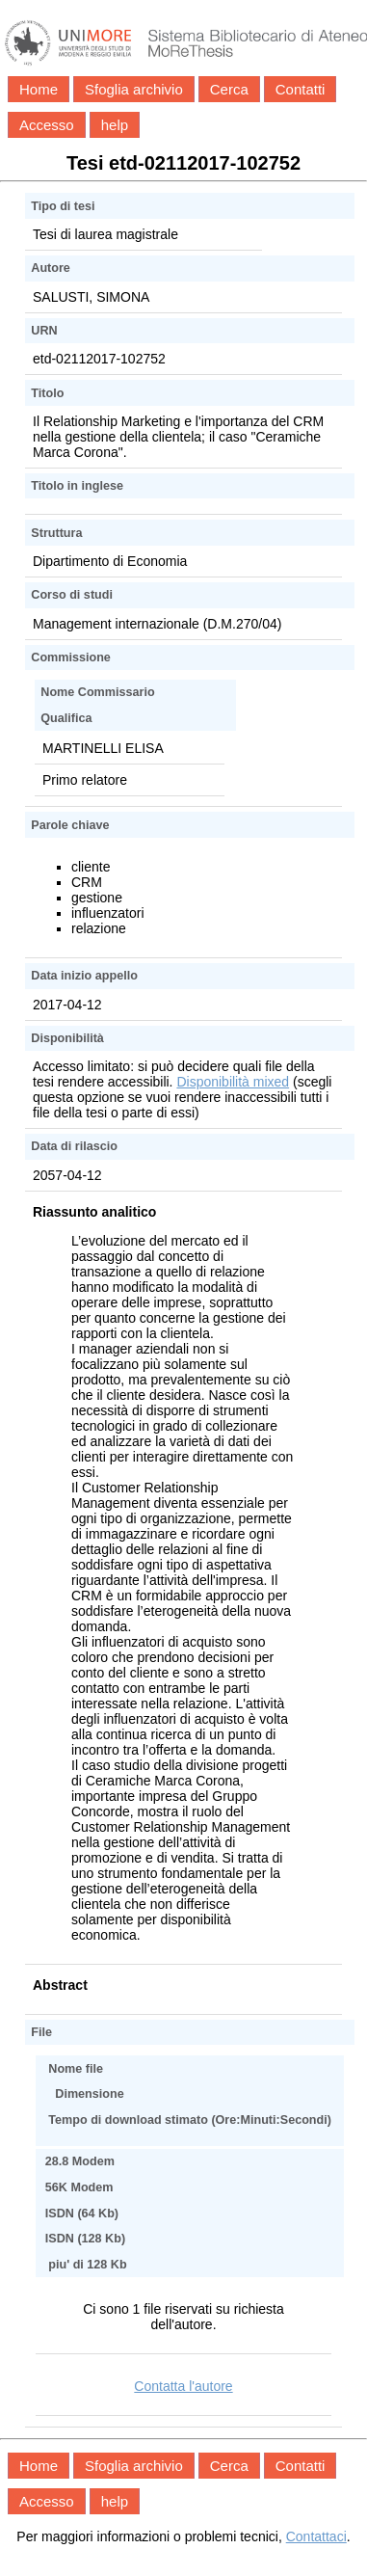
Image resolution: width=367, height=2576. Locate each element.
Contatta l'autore (183, 2386)
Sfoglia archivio (134, 89)
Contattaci (316, 2536)
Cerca (229, 89)
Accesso (46, 125)
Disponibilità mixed (232, 1081)
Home (38, 89)
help (114, 125)
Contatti (300, 89)
